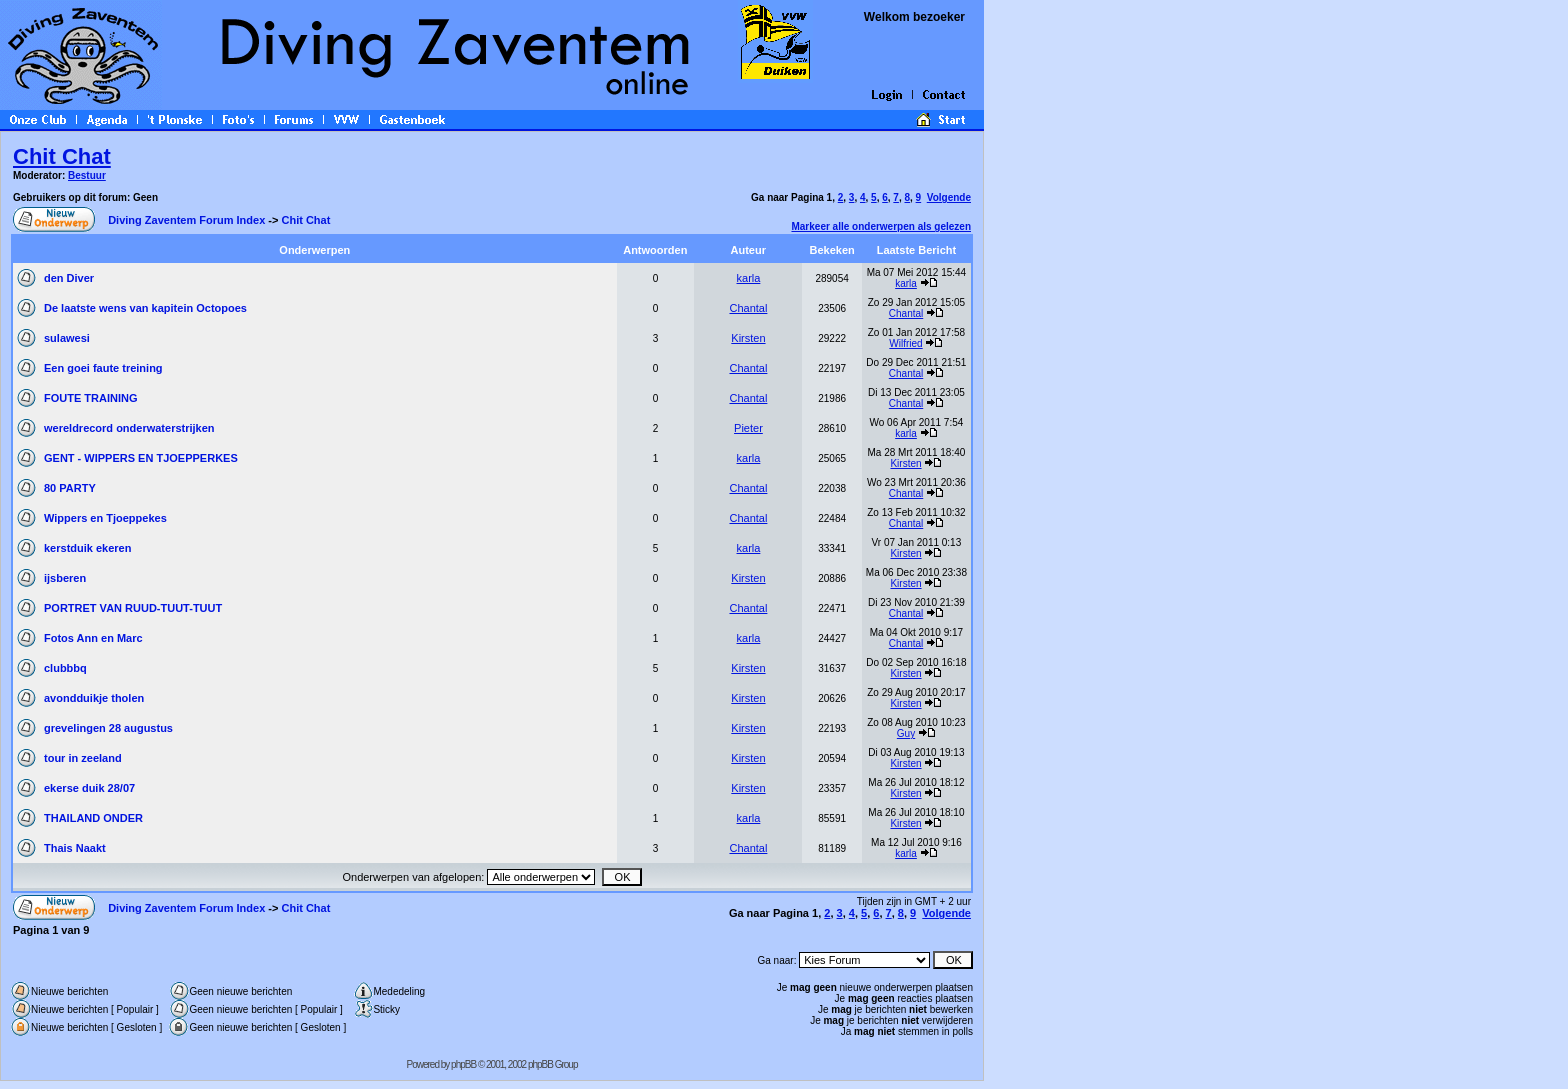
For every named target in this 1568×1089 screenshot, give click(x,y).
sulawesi (67, 338)
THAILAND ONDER (93, 818)
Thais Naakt (75, 848)
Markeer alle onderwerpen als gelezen (881, 226)
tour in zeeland (83, 758)
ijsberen (65, 578)
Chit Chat (62, 156)
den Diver (69, 278)
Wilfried (905, 343)
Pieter (748, 428)
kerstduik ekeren (87, 548)
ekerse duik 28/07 (89, 788)
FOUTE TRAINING (91, 398)
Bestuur (87, 175)
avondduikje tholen (94, 698)
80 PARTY (70, 488)
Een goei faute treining (103, 368)
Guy (906, 733)
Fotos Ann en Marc (93, 638)
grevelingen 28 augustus (108, 728)
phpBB (463, 1064)
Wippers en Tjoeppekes (105, 518)
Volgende (949, 197)
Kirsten (748, 338)
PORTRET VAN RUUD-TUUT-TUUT (133, 608)
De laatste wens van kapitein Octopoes (145, 308)
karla (749, 278)
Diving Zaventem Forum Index (186, 220)
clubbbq (65, 668)
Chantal (748, 308)
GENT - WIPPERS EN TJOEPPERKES (141, 458)
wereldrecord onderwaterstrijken (129, 428)
